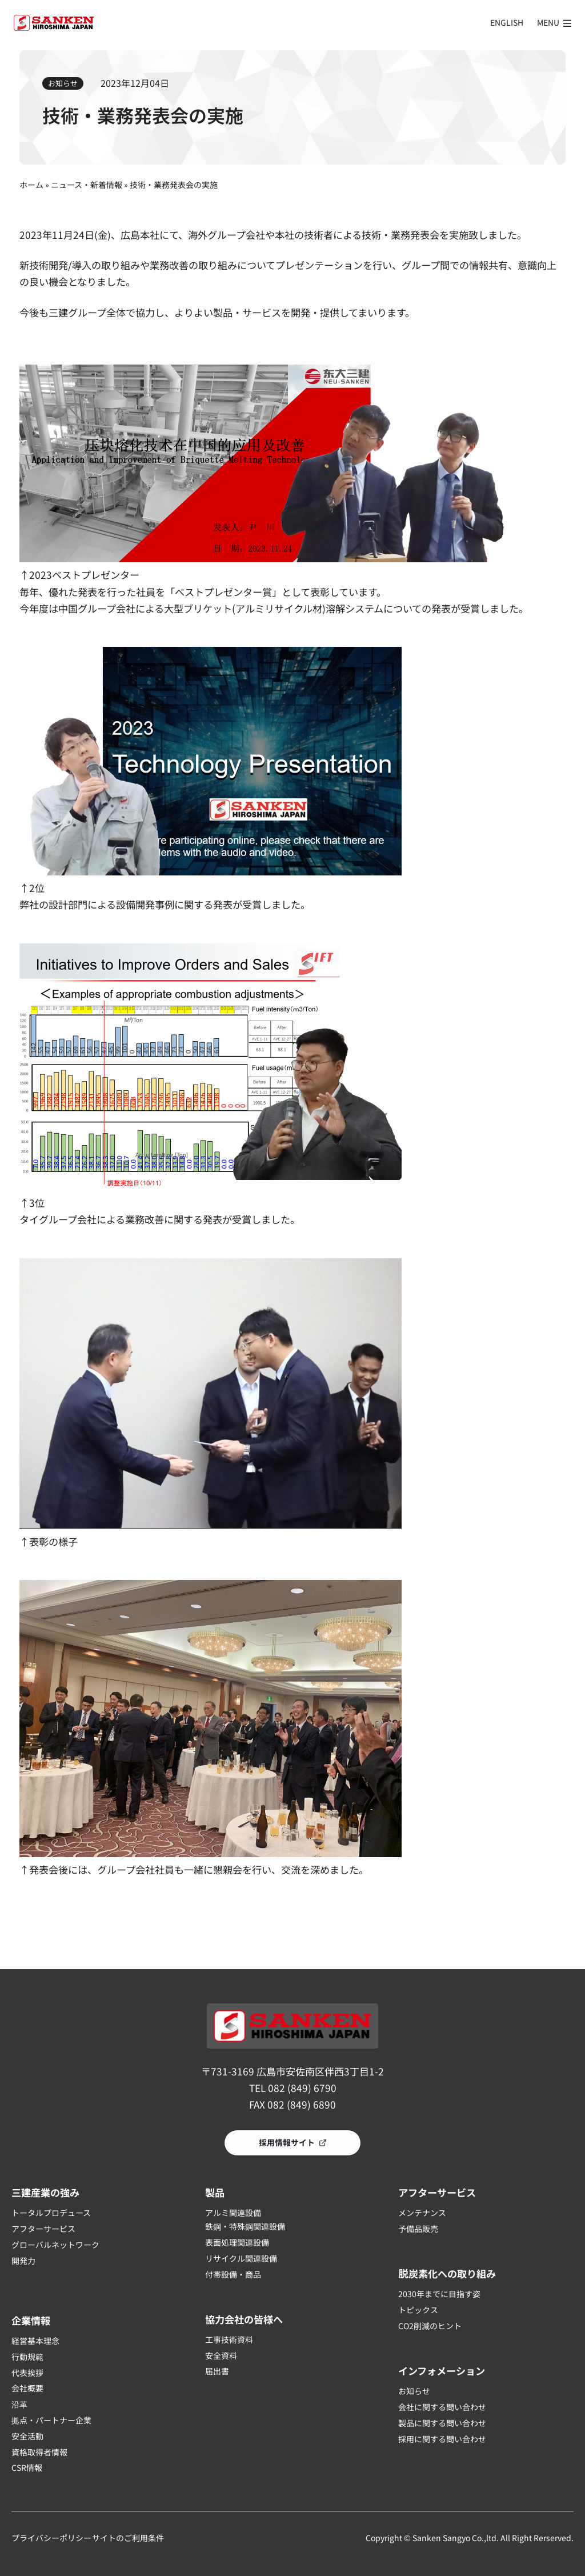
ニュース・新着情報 (86, 184)
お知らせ (63, 83)
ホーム (31, 184)
